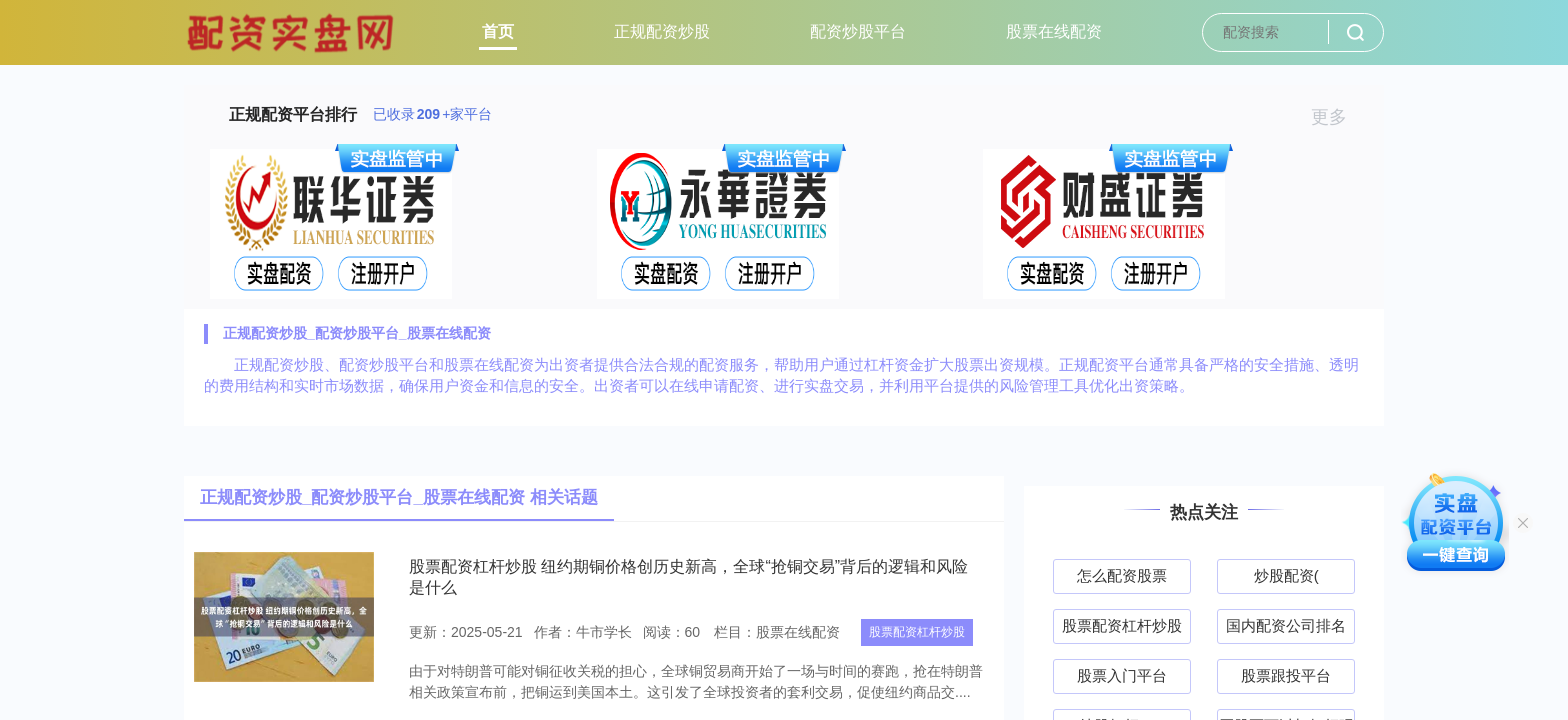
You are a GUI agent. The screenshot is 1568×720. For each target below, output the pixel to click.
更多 (1337, 117)
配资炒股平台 (858, 31)
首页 (498, 31)
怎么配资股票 (1122, 575)
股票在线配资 (1054, 31)
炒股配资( (1286, 575)
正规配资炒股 (662, 31)
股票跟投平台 (1286, 675)
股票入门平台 (1122, 675)
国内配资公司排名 (1286, 625)
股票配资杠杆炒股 (917, 632)
